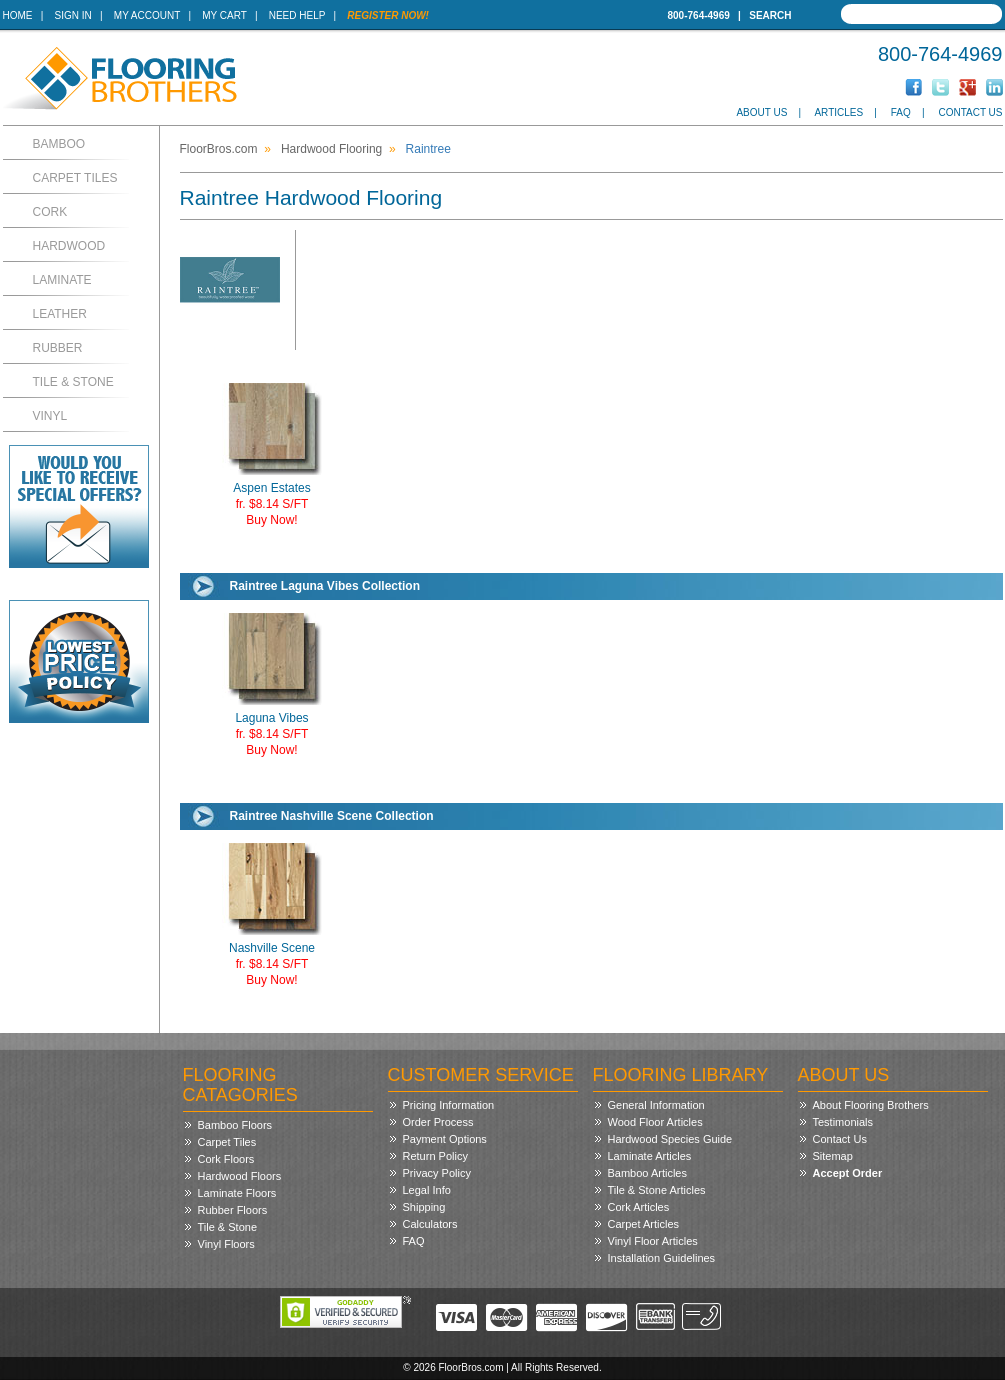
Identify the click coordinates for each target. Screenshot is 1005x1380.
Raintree (428, 149)
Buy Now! (271, 520)
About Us (761, 112)
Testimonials (843, 1122)
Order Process (438, 1122)
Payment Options (445, 1139)
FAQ (901, 112)
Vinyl (50, 416)
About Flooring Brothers (871, 1105)
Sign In (73, 15)
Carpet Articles (644, 1224)
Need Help (297, 15)
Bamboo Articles (647, 1173)
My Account (147, 15)
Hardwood (69, 246)
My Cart (224, 15)
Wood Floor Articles (655, 1122)
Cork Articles (639, 1207)
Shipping (424, 1207)
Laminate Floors (237, 1193)
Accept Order (848, 1173)
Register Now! (388, 15)
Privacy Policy (437, 1173)
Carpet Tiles (75, 178)
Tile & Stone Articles (657, 1190)
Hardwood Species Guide (670, 1139)
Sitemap (833, 1156)
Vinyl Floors (226, 1244)
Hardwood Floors (240, 1176)
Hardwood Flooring (331, 149)
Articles (838, 112)
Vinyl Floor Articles (653, 1241)
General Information (656, 1105)
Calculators (430, 1224)
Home (18, 15)
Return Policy (435, 1156)
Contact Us (970, 112)
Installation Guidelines (662, 1258)
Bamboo (59, 144)
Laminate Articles (650, 1156)
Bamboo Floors (235, 1125)
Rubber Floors (233, 1210)
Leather (60, 314)
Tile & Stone (73, 382)
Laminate (62, 280)
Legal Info (427, 1190)
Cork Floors (226, 1159)
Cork (50, 212)
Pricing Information (449, 1105)
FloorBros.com (219, 149)
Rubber (58, 348)
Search (770, 15)
